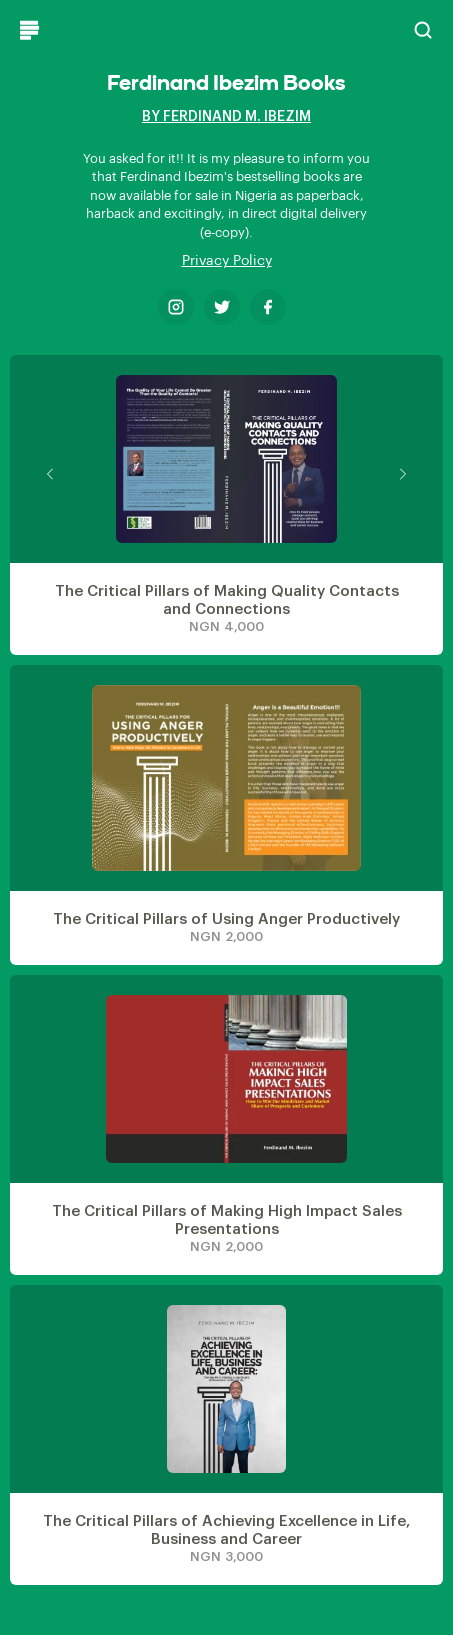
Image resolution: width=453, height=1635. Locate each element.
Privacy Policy (227, 261)
